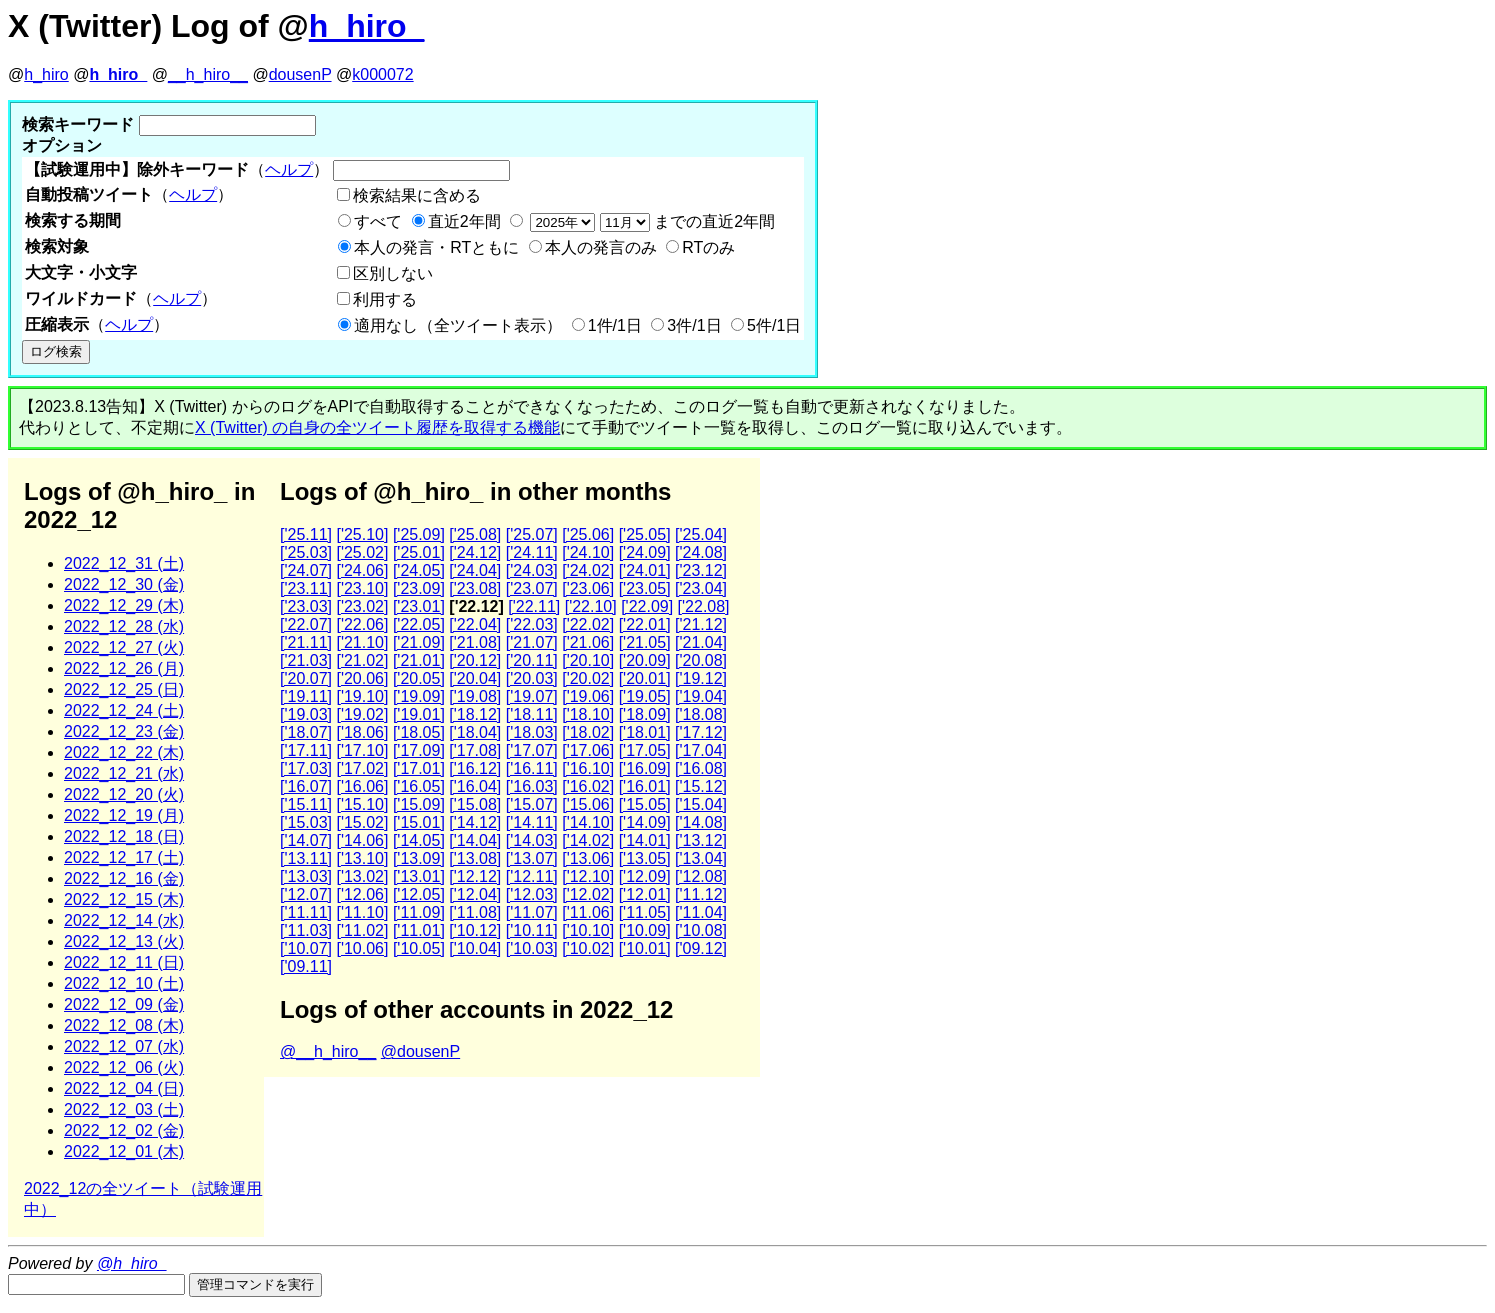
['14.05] (419, 840)
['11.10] (362, 912)
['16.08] (701, 768)
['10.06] (362, 948)
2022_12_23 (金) (124, 731)
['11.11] (306, 912)
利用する (385, 299)
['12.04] (475, 894)
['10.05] (419, 948)
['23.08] (475, 588)
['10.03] (532, 948)
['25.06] (588, 534)
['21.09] (419, 642)
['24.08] (701, 552)
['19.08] (475, 696)
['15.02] (362, 822)
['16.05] (419, 786)
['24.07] (306, 570)
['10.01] (645, 948)
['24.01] (645, 570)
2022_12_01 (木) (124, 1151)
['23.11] (306, 588)
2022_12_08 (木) (124, 1025)
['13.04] (701, 858)
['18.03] (532, 732)
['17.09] (419, 750)
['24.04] (475, 570)
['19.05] (645, 696)
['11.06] (588, 912)
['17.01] (419, 768)
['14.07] (306, 840)
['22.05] (419, 624)
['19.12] (701, 678)
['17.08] (475, 750)
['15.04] (701, 804)
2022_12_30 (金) (124, 584)
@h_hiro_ (132, 1263)
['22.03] (532, 624)
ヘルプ (289, 169)
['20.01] (645, 678)
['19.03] (306, 714)
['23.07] (532, 588)
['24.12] (475, 552)
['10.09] (645, 930)
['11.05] (645, 912)
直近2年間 (464, 221)
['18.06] (362, 732)
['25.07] (532, 534)
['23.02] (362, 606)
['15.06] (588, 804)
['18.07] (306, 732)
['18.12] (475, 714)
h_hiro (46, 74)
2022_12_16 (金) (124, 878)
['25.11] (306, 534)
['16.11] (532, 768)
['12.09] (645, 876)
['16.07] (306, 786)
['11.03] (306, 930)
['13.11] (306, 858)
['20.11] (532, 660)
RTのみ (708, 247)
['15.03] (306, 822)
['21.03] (306, 660)
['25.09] (419, 534)
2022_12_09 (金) (124, 1004)
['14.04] (475, 840)
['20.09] (645, 660)
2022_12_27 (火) (124, 647)
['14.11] (532, 822)
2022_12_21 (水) (124, 773)
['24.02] (588, 570)
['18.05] (419, 732)
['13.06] (588, 858)
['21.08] (475, 642)
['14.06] (362, 840)
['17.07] (532, 750)
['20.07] (306, 678)
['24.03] (532, 570)
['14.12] (475, 822)
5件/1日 (774, 325)
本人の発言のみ (601, 247)
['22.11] (534, 606)
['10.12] (475, 930)
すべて (378, 221)
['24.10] (588, 552)
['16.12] (475, 768)
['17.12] (701, 732)
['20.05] (419, 678)
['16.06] (362, 786)
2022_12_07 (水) (124, 1046)
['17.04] (701, 750)
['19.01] (419, 714)
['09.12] (701, 948)
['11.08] (475, 912)
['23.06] (588, 588)
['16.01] (645, 786)
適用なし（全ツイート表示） (458, 325)
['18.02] (588, 732)
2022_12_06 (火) (124, 1067)
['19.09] (419, 696)
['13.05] (645, 858)
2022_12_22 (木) (124, 752)
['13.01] (419, 876)
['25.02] (362, 552)
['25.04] (701, 534)
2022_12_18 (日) (124, 836)
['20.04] (475, 678)
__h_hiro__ (208, 74)
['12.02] (588, 894)
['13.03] (306, 876)
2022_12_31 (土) (124, 563)
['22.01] (645, 624)
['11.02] (362, 930)
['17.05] (645, 750)
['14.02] (588, 840)
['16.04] (475, 786)
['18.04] (475, 732)
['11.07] (532, 912)
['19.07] (532, 696)
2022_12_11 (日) (124, 962)
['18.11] (532, 714)
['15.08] (475, 804)
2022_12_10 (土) (124, 983)
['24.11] (532, 552)
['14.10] (588, 822)
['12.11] (532, 876)
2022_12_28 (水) (124, 626)
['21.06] (588, 642)
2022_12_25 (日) (124, 689)
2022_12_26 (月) (124, 668)
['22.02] (588, 624)
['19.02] (362, 714)
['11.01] (419, 930)
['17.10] (362, 750)
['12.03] (532, 894)
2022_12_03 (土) (124, 1109)
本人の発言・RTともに (436, 247)
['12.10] (588, 876)
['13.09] (419, 858)
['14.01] (645, 840)
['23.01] (419, 606)
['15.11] (306, 804)
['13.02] (362, 876)
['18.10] (588, 714)
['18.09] (645, 714)
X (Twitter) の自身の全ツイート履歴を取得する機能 (377, 427)
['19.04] (701, 696)
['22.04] (475, 624)
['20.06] (362, 678)
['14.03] (532, 840)
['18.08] (701, 714)
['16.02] (588, 786)
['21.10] (362, 642)
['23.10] (362, 588)
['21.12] (701, 624)
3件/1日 (694, 325)
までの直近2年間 (650, 221)
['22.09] (647, 606)
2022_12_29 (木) (124, 605)
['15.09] (419, 804)
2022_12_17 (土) (124, 857)
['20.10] (588, 660)
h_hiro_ (367, 26)
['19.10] (362, 696)
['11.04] (701, 912)
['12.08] (701, 876)
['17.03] (306, 768)
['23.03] (306, 606)
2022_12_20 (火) (124, 794)
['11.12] (701, 894)
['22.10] (591, 606)
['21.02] (362, 660)
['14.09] (645, 822)
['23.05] (645, 588)
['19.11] (306, 696)
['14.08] (701, 822)
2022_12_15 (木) (124, 899)
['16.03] (532, 786)
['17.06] (588, 750)
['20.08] (701, 660)
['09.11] (306, 966)
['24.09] (645, 552)
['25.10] (362, 534)
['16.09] (645, 768)
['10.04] (475, 948)
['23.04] (701, 588)
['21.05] (645, 642)
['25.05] (645, 534)
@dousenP (420, 1051)
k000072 (382, 74)
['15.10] (362, 804)
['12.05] (419, 894)
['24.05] (419, 570)
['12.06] (362, 894)
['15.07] (532, 804)
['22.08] (704, 606)
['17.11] (306, 750)
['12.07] (306, 894)
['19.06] (588, 696)
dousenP (300, 74)
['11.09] (419, 912)
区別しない (393, 273)
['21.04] (701, 642)
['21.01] (419, 660)
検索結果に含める (417, 195)
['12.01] (645, 894)
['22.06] (362, 624)
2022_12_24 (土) (124, 710)
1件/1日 (615, 325)
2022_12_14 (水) (124, 920)
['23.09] (419, 588)
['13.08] (475, 858)
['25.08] (475, 534)
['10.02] (588, 948)
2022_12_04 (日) (124, 1088)
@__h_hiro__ (328, 1051)
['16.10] (588, 768)
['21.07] (532, 642)
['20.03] (532, 678)
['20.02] (588, 678)
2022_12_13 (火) (124, 941)
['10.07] (306, 948)
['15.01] (419, 822)
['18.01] (645, 732)
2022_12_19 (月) (124, 815)
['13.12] (701, 840)
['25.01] (419, 552)
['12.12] (475, 876)
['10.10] (588, 930)
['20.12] (475, 660)
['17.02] (362, 768)
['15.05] (645, 804)
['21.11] (306, 642)
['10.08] (701, 930)
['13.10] (362, 858)
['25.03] (306, 552)
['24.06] (362, 570)
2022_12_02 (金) (124, 1130)
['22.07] (306, 624)
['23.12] (701, 570)
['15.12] (701, 786)
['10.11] (532, 930)
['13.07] (532, 858)
